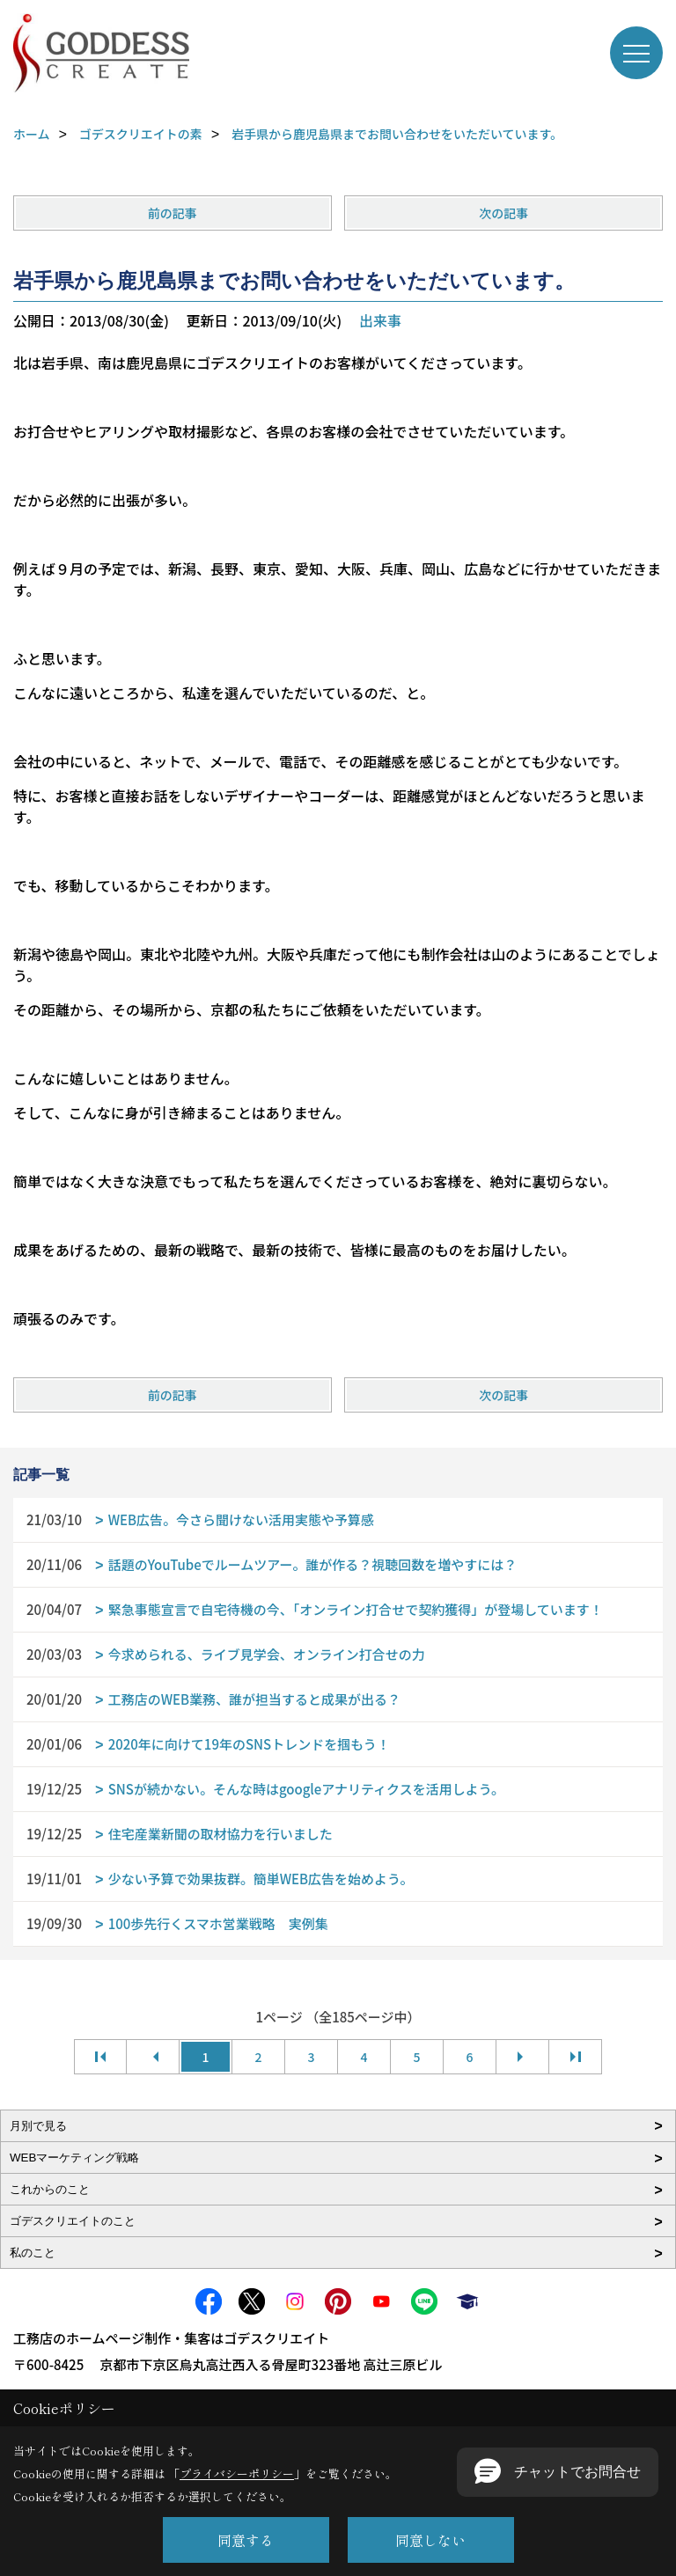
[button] (557, 2472)
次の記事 (503, 213)
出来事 (380, 320)
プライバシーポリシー (237, 2473)
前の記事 (172, 213)
